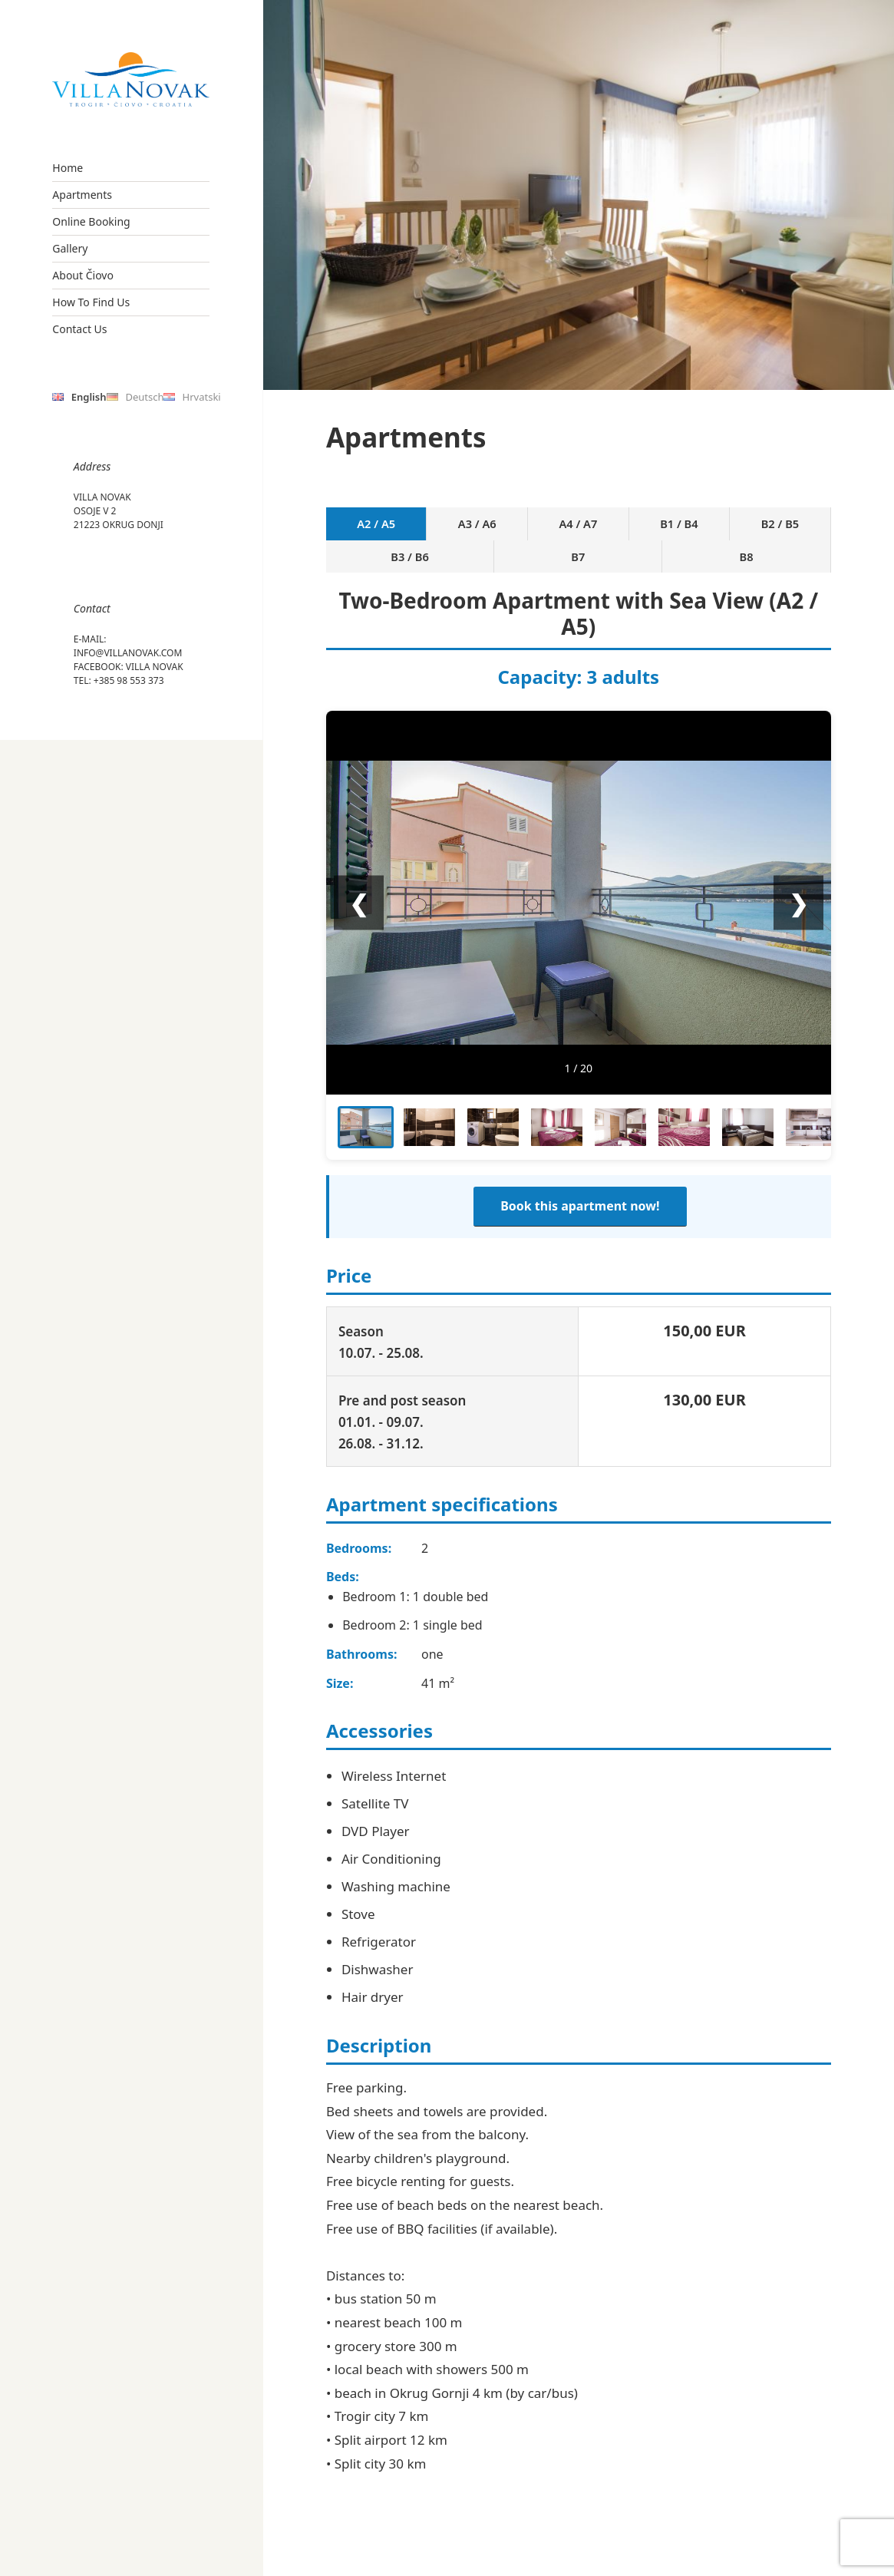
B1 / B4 (546, 532)
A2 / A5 (357, 532)
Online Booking (91, 221)
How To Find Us (91, 302)
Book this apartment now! (579, 1193)
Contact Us (79, 329)
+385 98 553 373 (129, 680)
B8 (799, 532)
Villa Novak (154, 666)
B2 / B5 (609, 532)
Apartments (82, 194)
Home (67, 167)
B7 (736, 532)
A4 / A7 (484, 532)
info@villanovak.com (128, 652)
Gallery (69, 248)
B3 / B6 (672, 532)
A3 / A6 (420, 532)
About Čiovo (83, 275)
